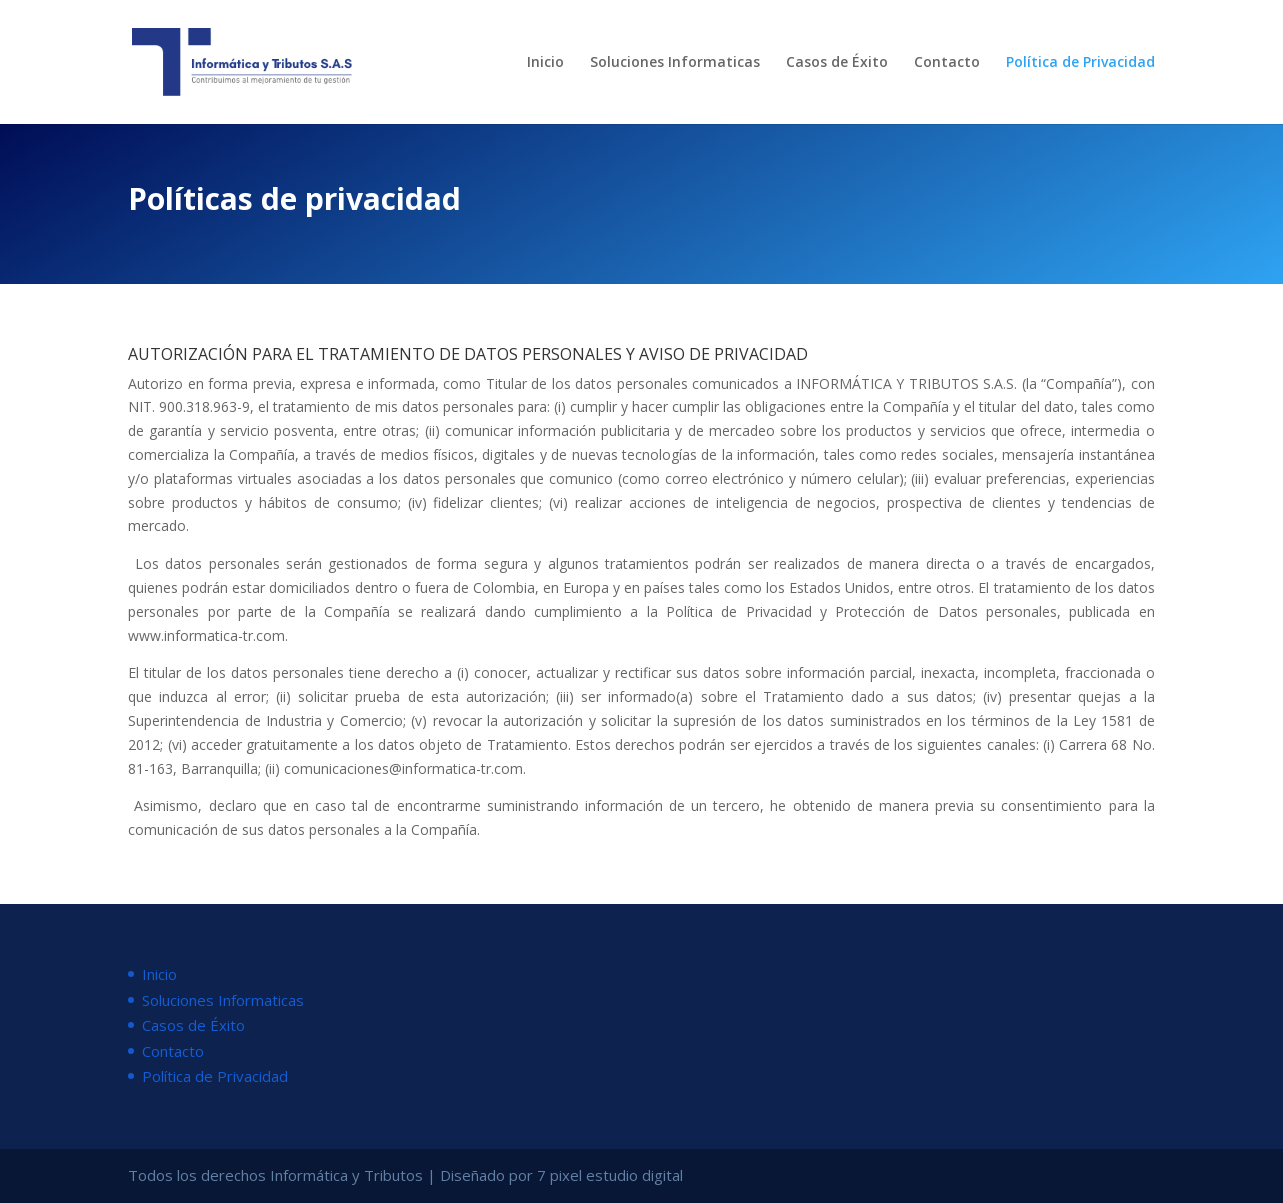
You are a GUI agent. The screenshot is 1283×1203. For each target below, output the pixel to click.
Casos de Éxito (837, 63)
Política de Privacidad (1080, 63)
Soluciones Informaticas (675, 63)
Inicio (545, 63)
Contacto (947, 63)
